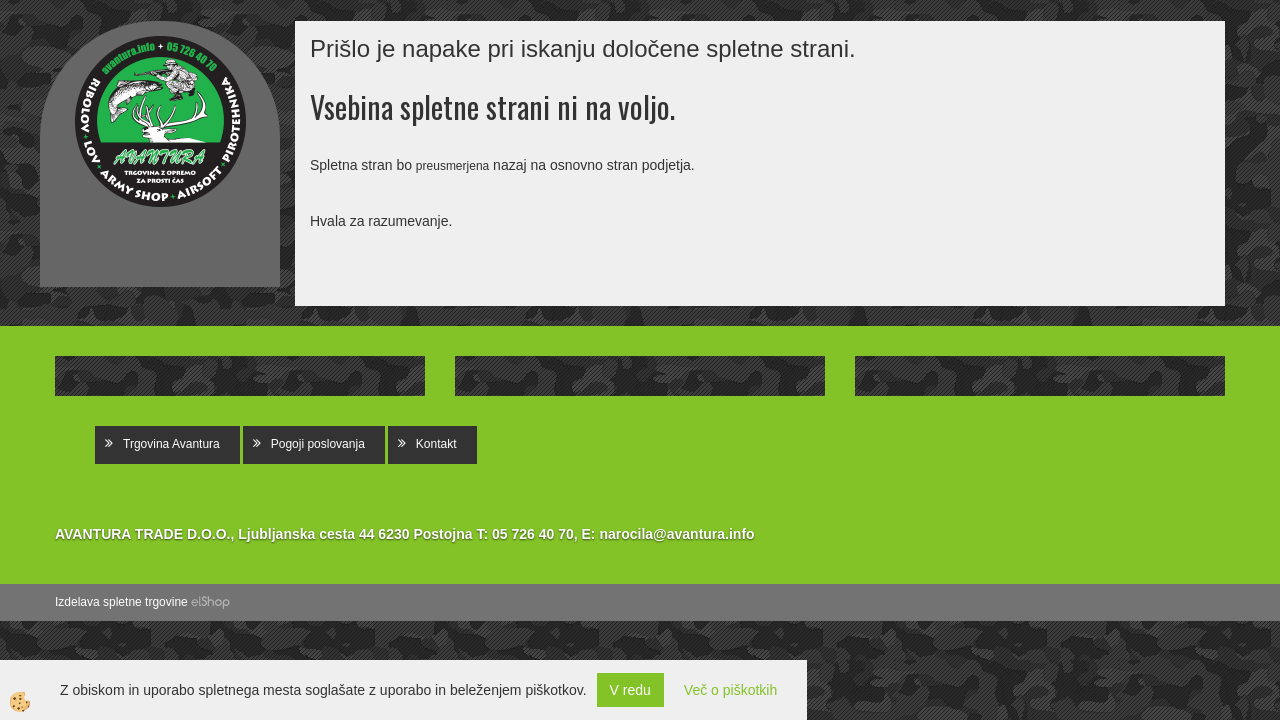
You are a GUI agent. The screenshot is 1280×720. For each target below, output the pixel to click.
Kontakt (436, 444)
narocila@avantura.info (676, 534)
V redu (630, 690)
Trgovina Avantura (171, 444)
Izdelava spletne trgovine (121, 602)
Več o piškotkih (730, 690)
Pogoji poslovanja (318, 444)
